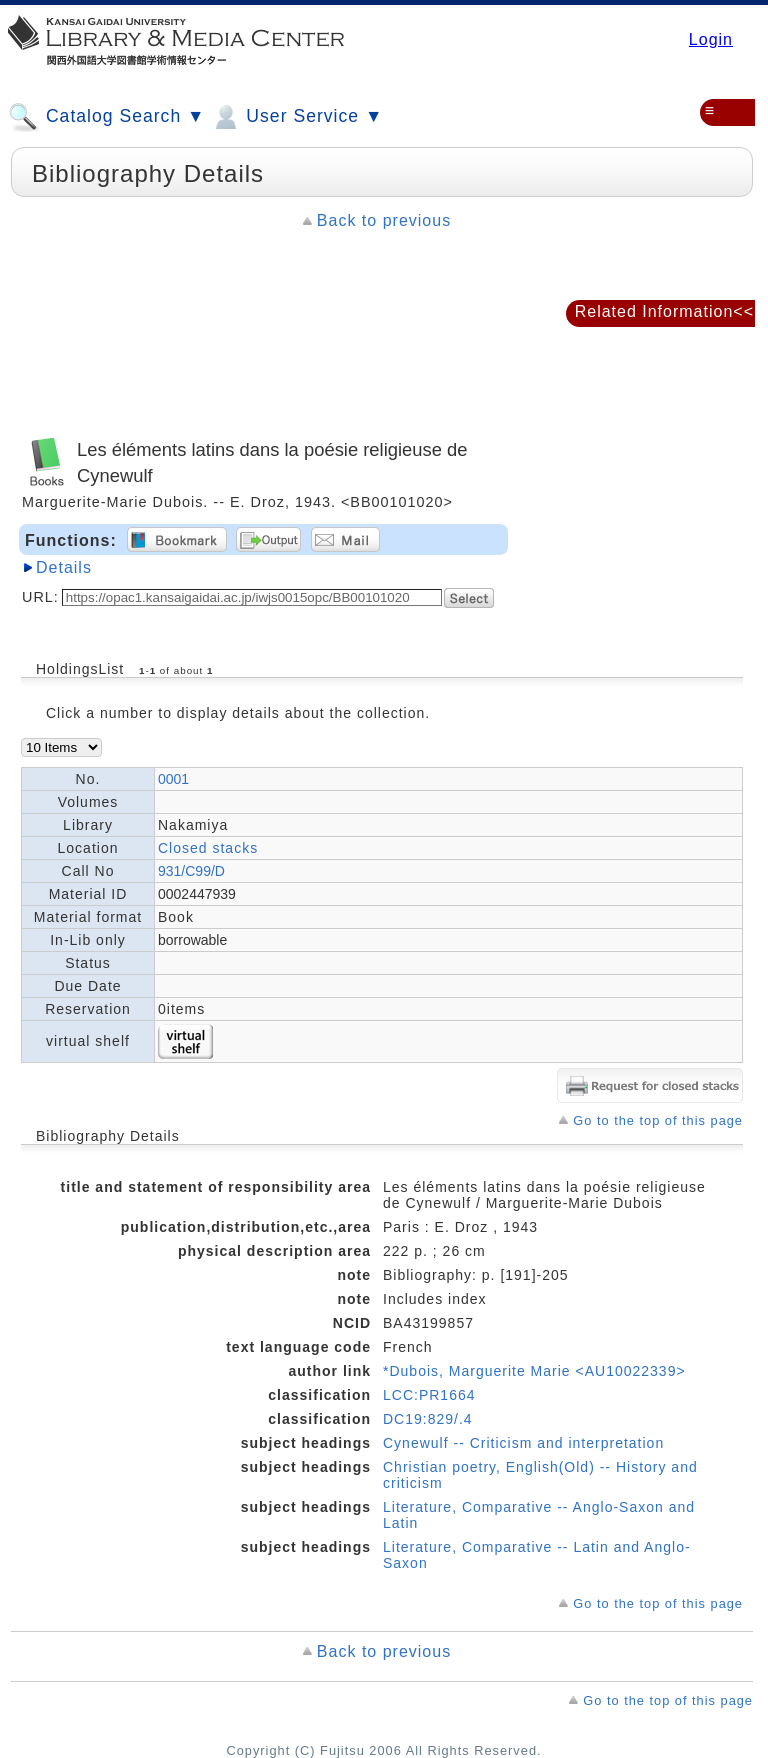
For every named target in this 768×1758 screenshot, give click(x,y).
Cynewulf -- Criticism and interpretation (523, 1443)
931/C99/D (191, 871)
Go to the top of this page (658, 1120)
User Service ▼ (296, 117)
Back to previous (384, 220)
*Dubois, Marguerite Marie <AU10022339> (534, 1371)
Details (64, 567)
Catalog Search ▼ (106, 117)
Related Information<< (664, 311)
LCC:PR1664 (429, 1395)
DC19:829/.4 (428, 1419)
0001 (173, 779)
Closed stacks (208, 848)
